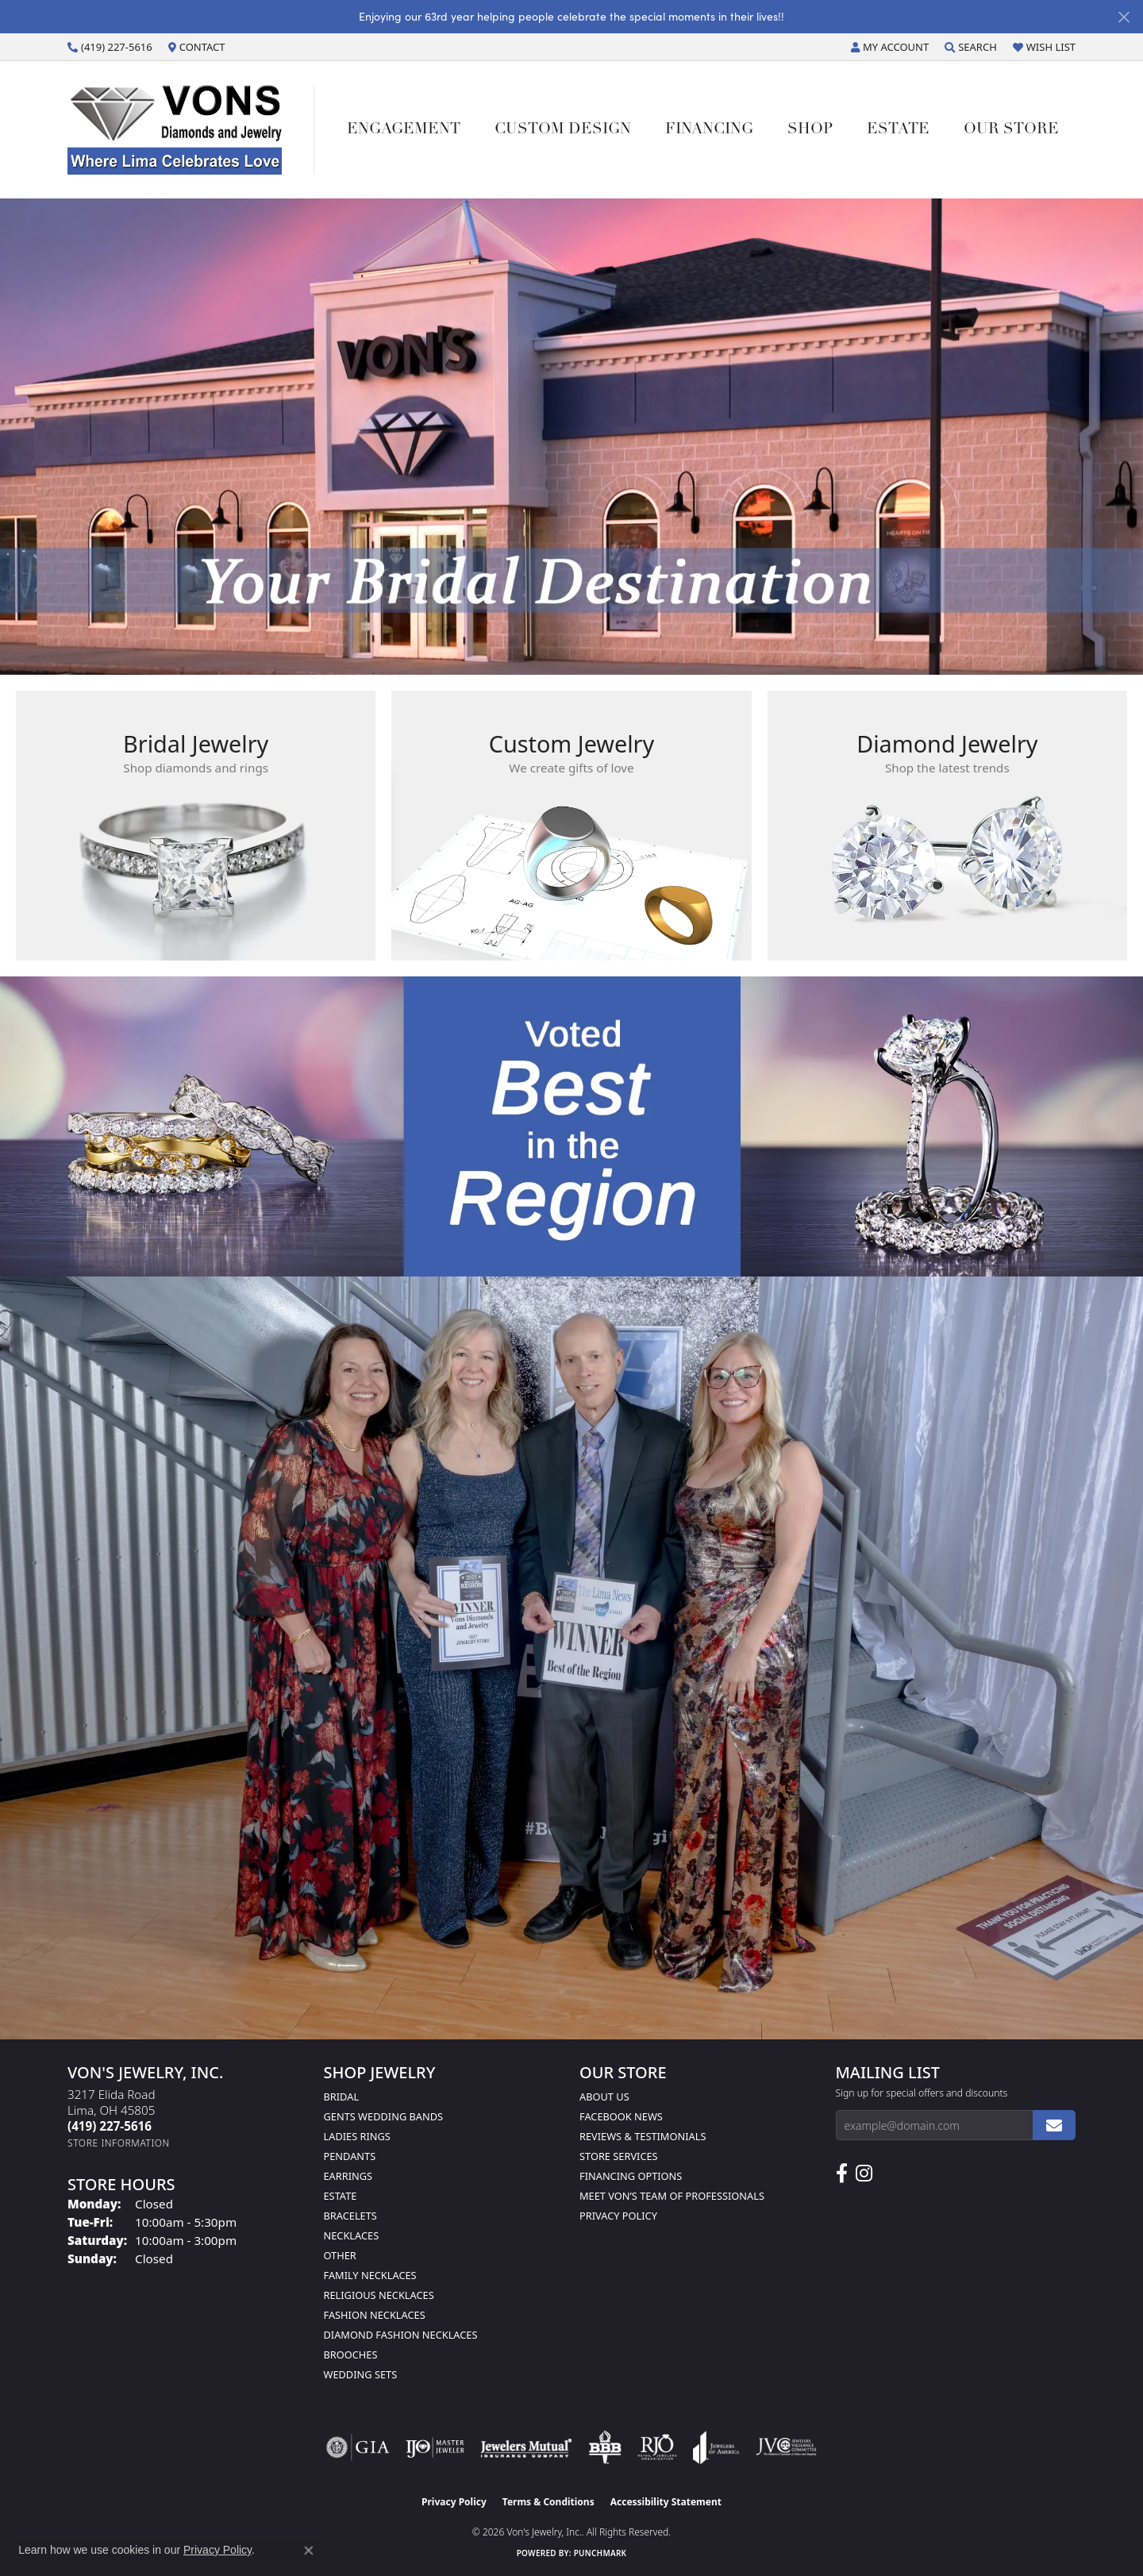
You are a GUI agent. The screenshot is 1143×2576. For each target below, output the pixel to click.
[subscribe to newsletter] (1054, 2125)
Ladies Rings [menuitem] (357, 2136)
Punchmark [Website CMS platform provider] (600, 2553)
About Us (604, 2096)
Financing (709, 129)
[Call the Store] (109, 2126)
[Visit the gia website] (358, 2447)
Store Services (618, 2156)
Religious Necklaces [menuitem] (379, 2295)
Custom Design (563, 129)
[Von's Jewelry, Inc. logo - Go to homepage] (190, 129)
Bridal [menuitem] (342, 2096)
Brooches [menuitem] (351, 2354)
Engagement (403, 129)
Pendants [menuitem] (350, 2156)
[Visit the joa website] (716, 2447)
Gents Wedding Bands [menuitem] (384, 2116)
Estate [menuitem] (340, 2196)
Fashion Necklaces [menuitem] (374, 2315)
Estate (898, 129)
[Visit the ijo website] (435, 2447)
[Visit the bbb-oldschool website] (605, 2447)
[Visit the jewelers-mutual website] (526, 2447)
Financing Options (630, 2176)
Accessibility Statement (666, 2502)
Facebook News (621, 2116)
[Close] (1123, 17)
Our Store (1011, 129)
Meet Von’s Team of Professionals (671, 2196)
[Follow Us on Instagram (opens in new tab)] (864, 2173)
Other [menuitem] (340, 2255)
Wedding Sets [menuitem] (361, 2374)
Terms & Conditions (548, 2502)
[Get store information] (118, 2143)
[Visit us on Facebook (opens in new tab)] (842, 2173)
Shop (810, 129)
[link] (109, 46)
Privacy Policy (618, 2215)
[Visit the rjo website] (657, 2447)
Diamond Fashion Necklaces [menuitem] (401, 2335)
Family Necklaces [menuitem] (370, 2275)
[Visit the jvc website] (787, 2447)
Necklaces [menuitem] (351, 2235)
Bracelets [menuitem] (350, 2215)
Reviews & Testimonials (642, 2136)
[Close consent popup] (309, 2550)
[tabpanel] (571, 436)
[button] (890, 46)
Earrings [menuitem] (348, 2176)
